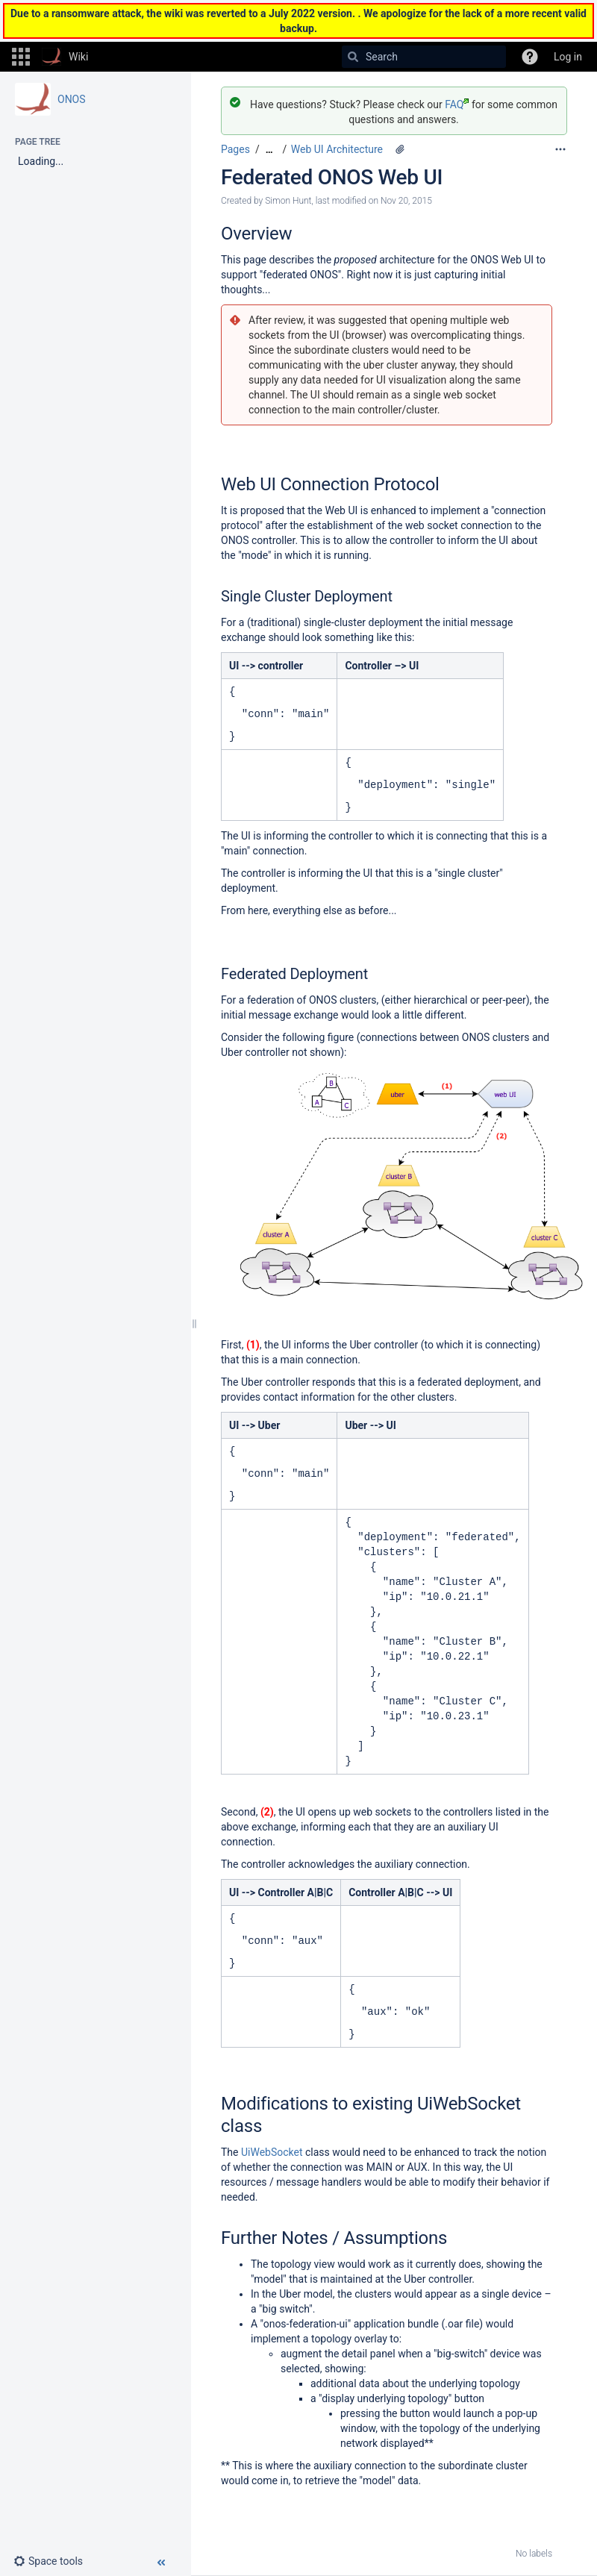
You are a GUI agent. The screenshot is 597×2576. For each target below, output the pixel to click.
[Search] (353, 57)
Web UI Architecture (337, 149)
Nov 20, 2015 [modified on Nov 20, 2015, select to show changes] (406, 201)
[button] (20, 57)
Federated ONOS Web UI (332, 177)
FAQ (457, 104)
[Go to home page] (65, 57)
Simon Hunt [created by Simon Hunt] (288, 201)
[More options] (560, 149)
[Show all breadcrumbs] (269, 149)
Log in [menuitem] (568, 57)
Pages (235, 149)
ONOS (71, 99)
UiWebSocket (272, 2152)
